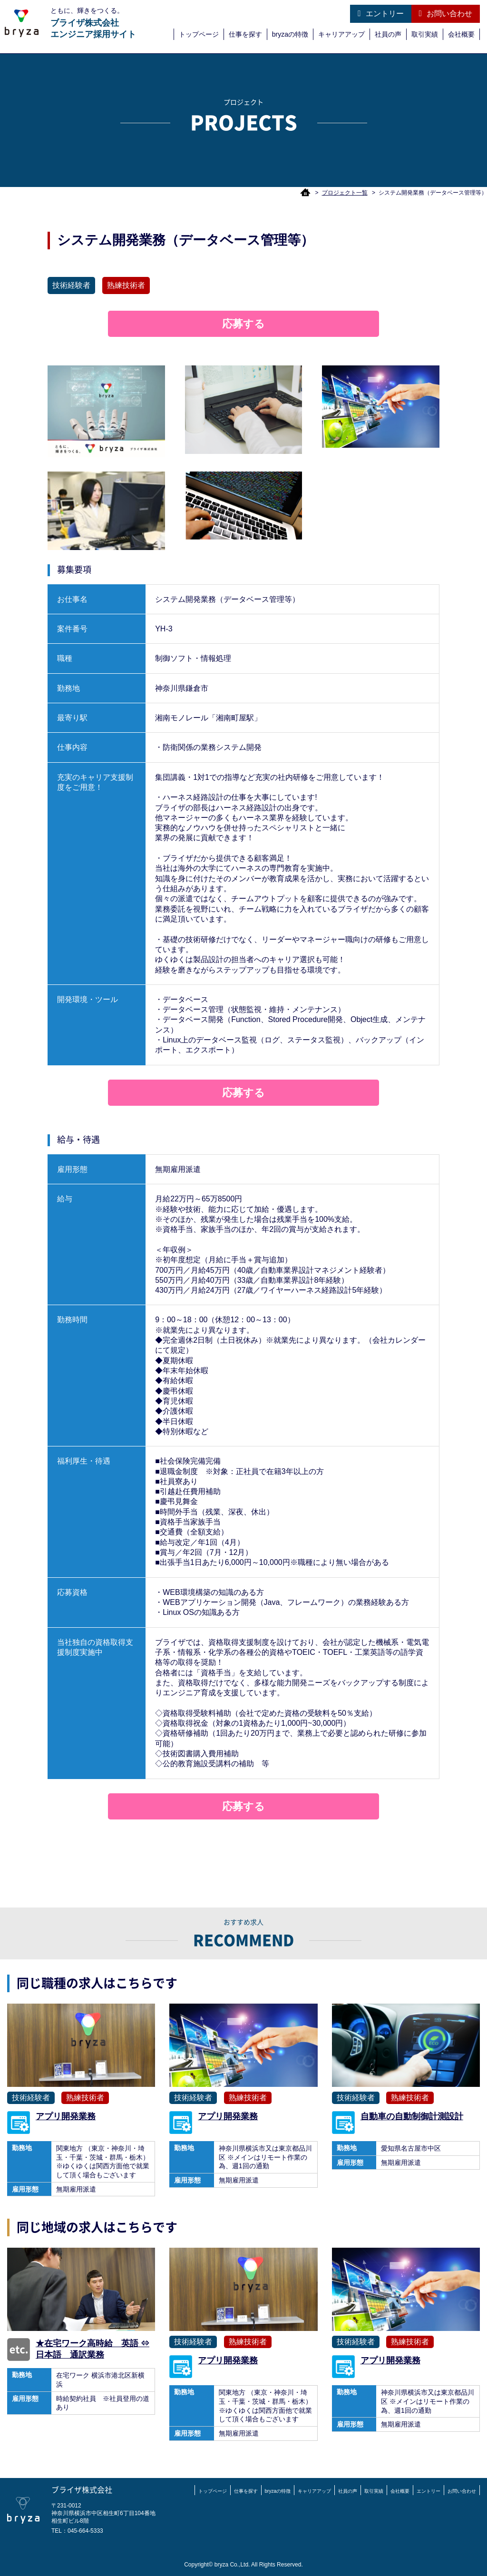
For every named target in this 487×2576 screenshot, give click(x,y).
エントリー (380, 13)
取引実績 (424, 34)
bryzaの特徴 (290, 34)
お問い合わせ (445, 13)
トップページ (199, 34)
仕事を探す (245, 34)
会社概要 (461, 34)
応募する (243, 324)
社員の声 (388, 34)
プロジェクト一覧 (345, 192)
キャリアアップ (341, 34)
